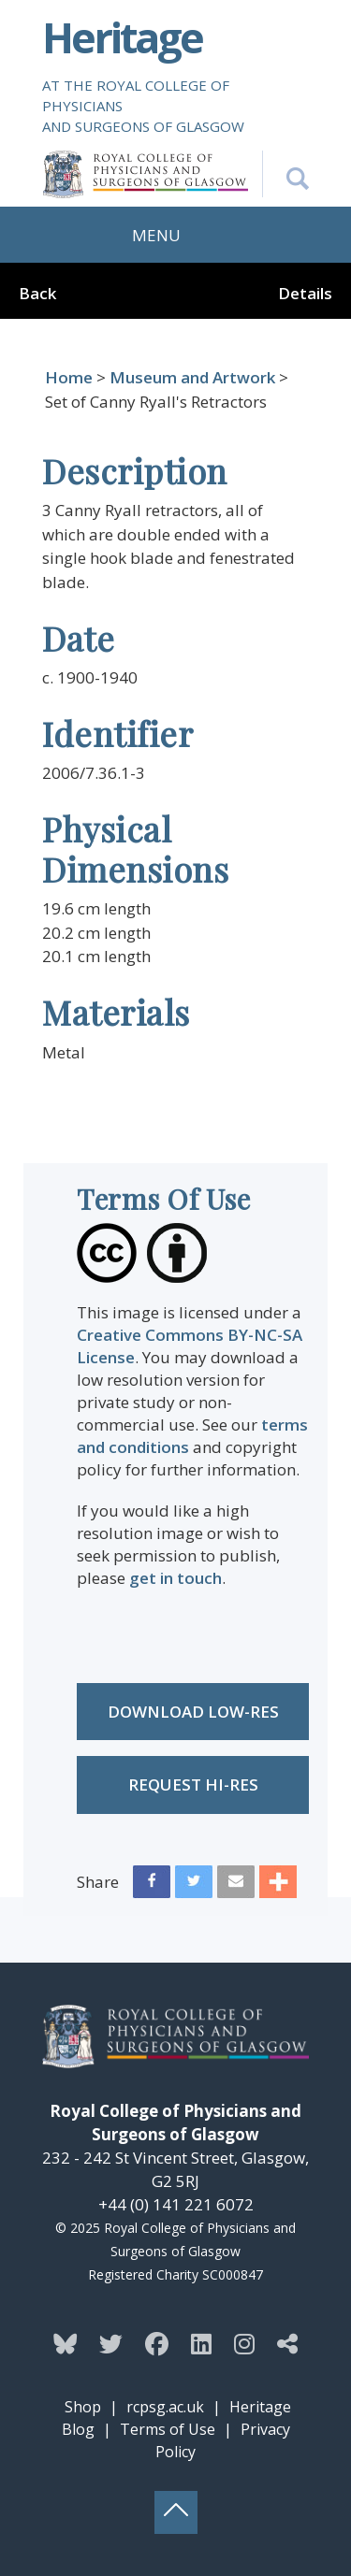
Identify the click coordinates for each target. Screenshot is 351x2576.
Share (98, 1881)
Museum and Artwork (192, 377)
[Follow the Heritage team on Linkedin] (201, 2343)
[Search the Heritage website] (285, 174)
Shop (83, 2406)
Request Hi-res (193, 1784)
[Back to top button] (175, 2512)
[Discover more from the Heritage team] (287, 2343)
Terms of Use (167, 2429)
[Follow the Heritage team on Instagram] (244, 2343)
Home (69, 377)
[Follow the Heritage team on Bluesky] (65, 2343)
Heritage (122, 36)
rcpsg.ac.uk (165, 2406)
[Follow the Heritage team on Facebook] (156, 2343)
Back (37, 293)
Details (305, 293)
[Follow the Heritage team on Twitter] (111, 2343)
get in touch (175, 1578)
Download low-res (193, 1711)
